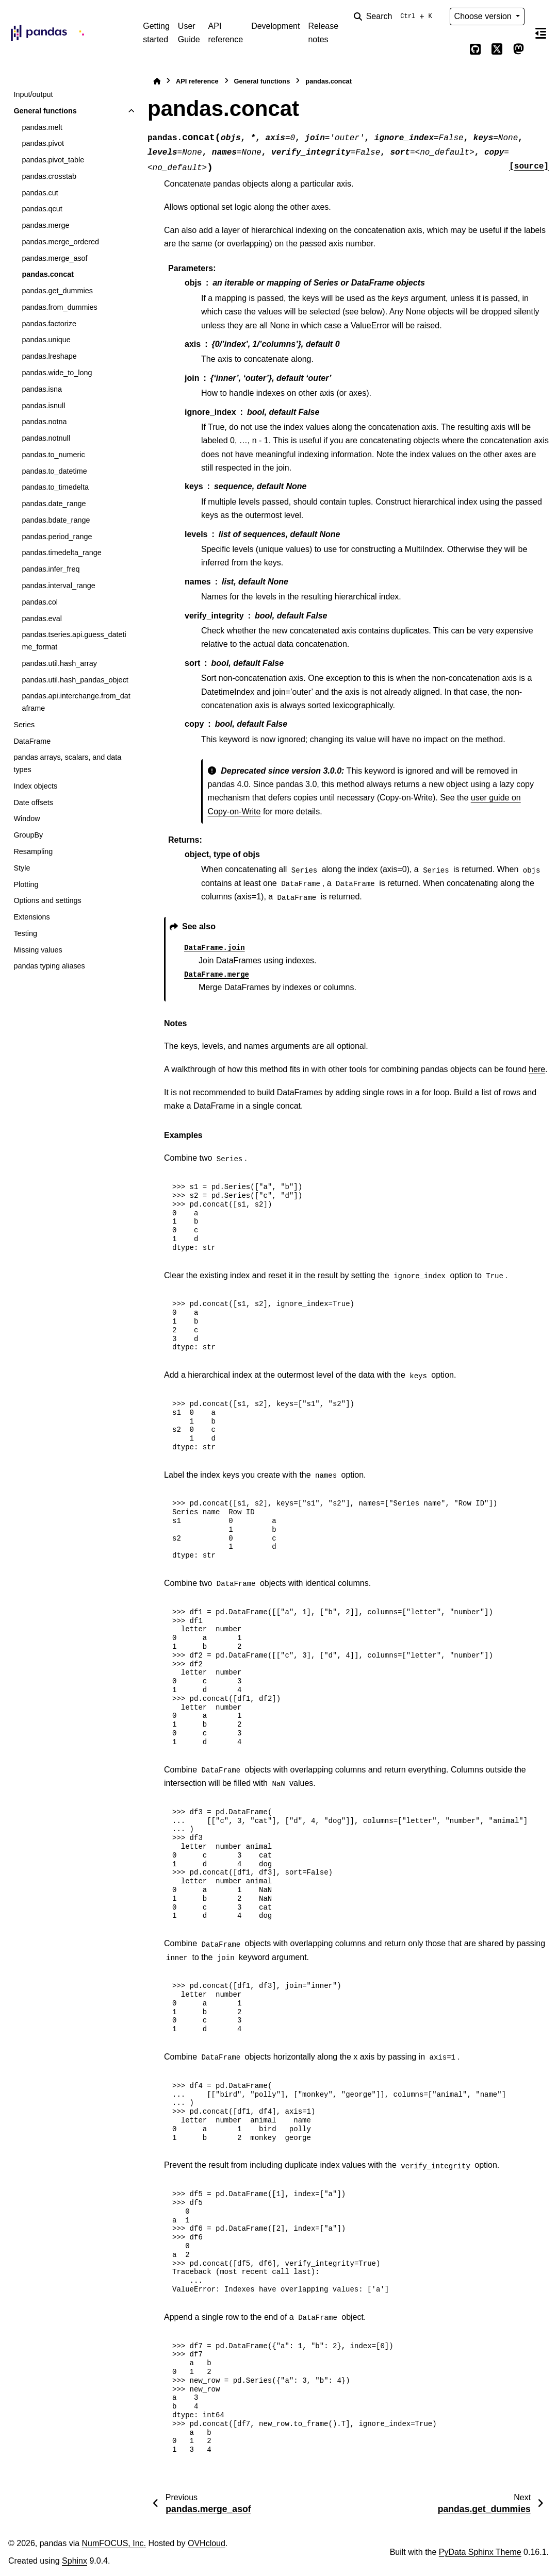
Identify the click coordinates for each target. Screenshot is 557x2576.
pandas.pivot (43, 143)
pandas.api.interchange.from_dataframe (76, 702)
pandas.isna (42, 389)
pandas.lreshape (49, 356)
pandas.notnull (46, 438)
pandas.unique (46, 340)
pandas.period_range (57, 536)
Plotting (25, 884)
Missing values (37, 950)
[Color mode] (454, 49)
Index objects (35, 786)
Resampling (33, 851)
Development (275, 26)
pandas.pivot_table (53, 160)
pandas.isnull (43, 406)
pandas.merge (45, 225)
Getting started (156, 33)
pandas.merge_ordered (60, 242)
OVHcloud (206, 2543)
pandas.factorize (49, 324)
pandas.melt (42, 127)
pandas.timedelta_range (61, 552)
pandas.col (40, 602)
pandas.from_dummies (59, 307)
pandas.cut (40, 193)
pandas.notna (44, 421)
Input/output (33, 94)
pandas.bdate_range (56, 520)
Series (24, 725)
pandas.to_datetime (54, 471)
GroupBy (28, 835)
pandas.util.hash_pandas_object (75, 680)
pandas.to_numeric (53, 454)
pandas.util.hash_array (59, 663)
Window (26, 818)
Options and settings (47, 900)
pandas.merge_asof (54, 258)
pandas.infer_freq (50, 569)
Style (21, 868)
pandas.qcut (42, 209)
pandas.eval (42, 618)
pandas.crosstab (49, 176)
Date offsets (33, 802)
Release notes (323, 33)
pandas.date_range (54, 503)
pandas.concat (48, 274)
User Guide (189, 33)
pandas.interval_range (58, 585)
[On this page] (541, 33)
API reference (225, 33)
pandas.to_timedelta (55, 487)
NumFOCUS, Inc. (114, 2543)
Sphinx (74, 2560)
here (537, 1069)
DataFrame (32, 741)
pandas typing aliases (49, 966)
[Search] (395, 16)
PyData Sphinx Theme (480, 2552)
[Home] (156, 81)
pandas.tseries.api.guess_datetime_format (74, 640)
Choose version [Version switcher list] (484, 16)
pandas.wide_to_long (57, 373)
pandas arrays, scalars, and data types (67, 763)
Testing (25, 933)
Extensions (31, 917)
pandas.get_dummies (57, 291)
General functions (44, 111)
